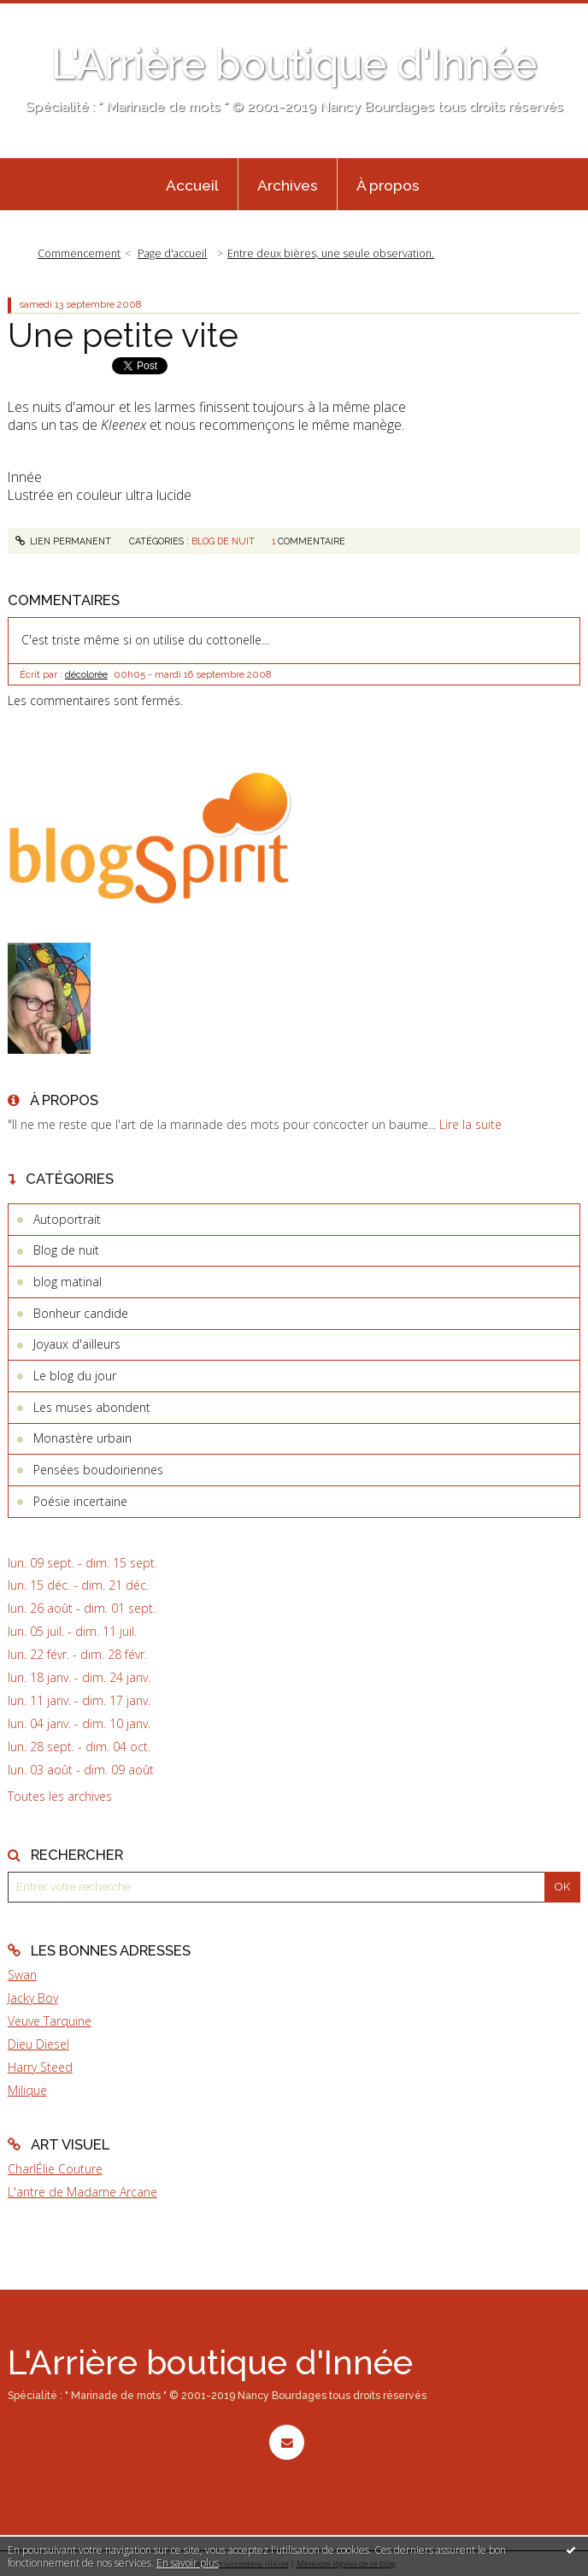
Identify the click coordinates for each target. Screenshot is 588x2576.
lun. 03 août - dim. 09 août (81, 1770)
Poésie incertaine (80, 1501)
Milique (27, 2090)
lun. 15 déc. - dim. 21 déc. (78, 1585)
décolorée (86, 674)
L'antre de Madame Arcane (82, 2192)
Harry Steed (40, 2067)
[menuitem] (192, 184)
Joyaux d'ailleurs (77, 1344)
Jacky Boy (33, 1998)
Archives (287, 185)
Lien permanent (63, 541)
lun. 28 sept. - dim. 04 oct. (79, 1747)
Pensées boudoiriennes (98, 1469)
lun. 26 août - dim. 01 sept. (82, 1608)
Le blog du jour (74, 1375)
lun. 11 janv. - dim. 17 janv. (79, 1701)
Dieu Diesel (38, 2044)
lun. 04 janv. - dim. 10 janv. (79, 1724)
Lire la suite (470, 1124)
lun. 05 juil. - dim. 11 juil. (72, 1631)
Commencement (79, 253)
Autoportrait (67, 1219)
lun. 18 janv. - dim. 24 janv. (79, 1677)
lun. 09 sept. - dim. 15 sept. (82, 1563)
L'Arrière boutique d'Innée (294, 64)
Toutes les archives (60, 1796)
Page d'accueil (172, 253)
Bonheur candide (80, 1313)
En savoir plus (187, 2562)
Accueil (192, 185)
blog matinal (67, 1281)
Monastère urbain (82, 1438)
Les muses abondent (91, 1407)
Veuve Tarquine (49, 2021)
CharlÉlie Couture (55, 2169)
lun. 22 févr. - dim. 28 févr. (77, 1654)
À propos (388, 185)
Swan (22, 1975)
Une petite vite (123, 335)
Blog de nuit (223, 541)
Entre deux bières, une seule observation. (330, 253)
